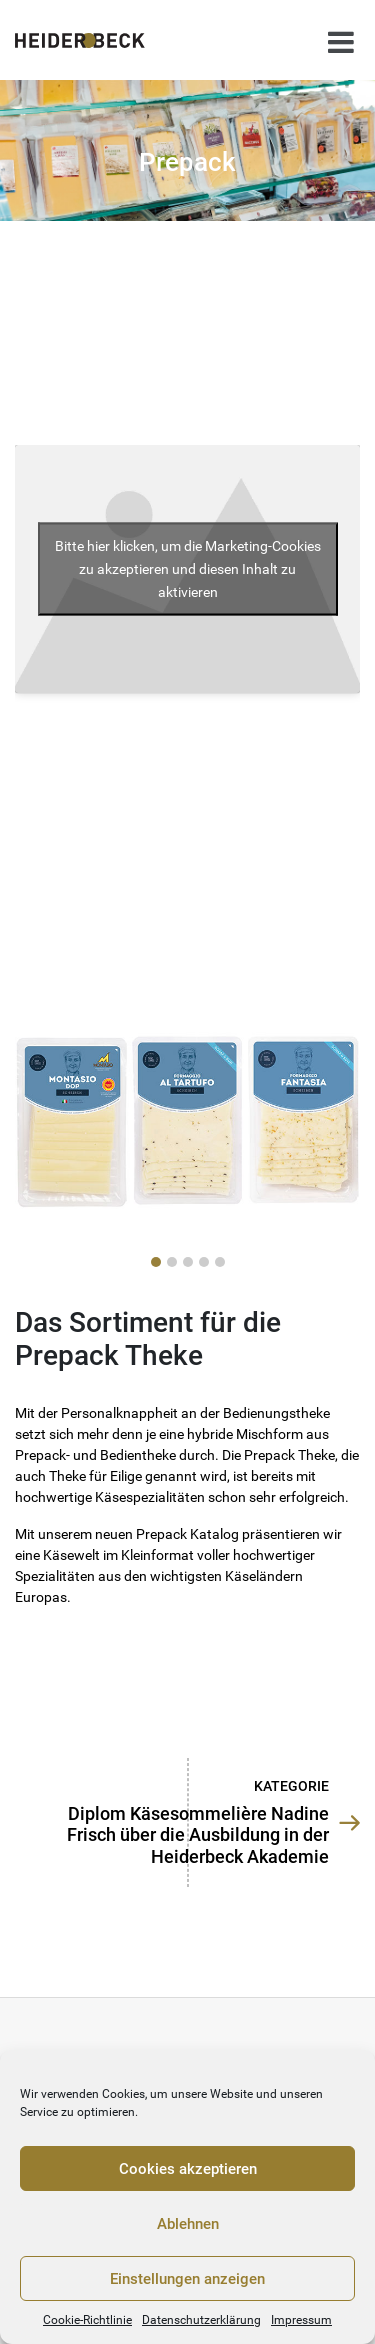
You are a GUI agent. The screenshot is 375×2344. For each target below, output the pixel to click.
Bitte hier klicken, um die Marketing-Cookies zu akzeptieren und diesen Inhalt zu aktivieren (188, 568)
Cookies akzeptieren (188, 2169)
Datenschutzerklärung (201, 2320)
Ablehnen (188, 2224)
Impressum (301, 2320)
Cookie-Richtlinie (87, 2320)
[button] (156, 1262)
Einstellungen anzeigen (187, 2279)
